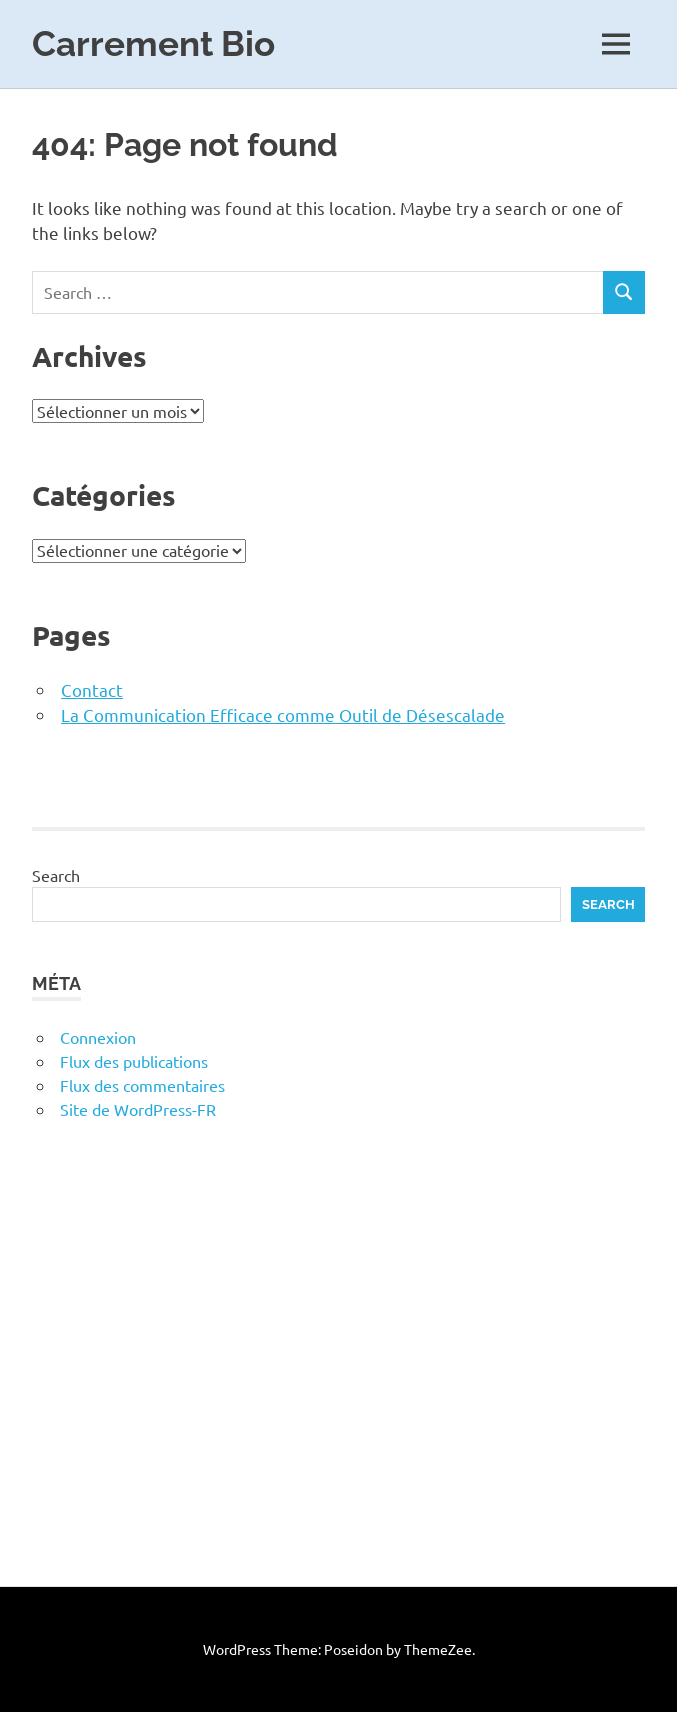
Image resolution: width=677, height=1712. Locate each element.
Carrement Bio (153, 43)
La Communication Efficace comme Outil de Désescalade (283, 714)
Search (56, 875)
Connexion (98, 1037)
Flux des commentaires (142, 1085)
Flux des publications (134, 1061)
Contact (92, 689)
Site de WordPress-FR (138, 1109)
